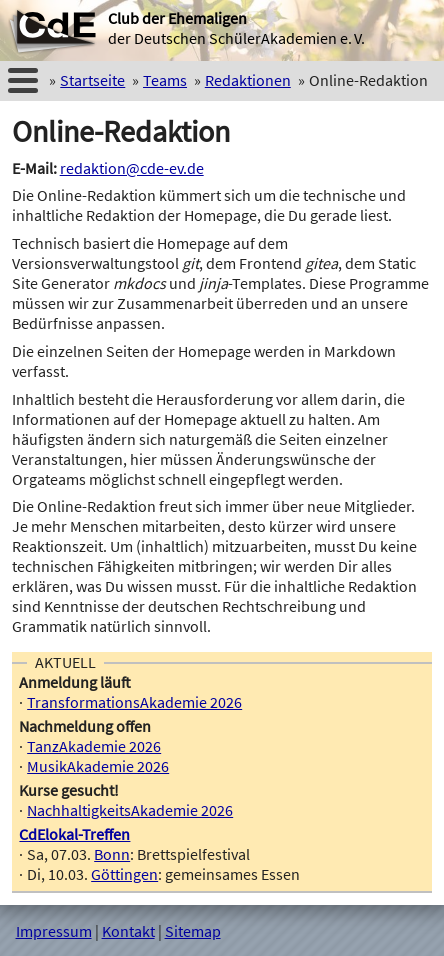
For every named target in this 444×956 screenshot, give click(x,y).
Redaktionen (248, 80)
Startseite (92, 80)
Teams (165, 80)
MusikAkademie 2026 (98, 766)
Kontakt (128, 931)
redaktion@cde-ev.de (132, 168)
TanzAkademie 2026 (94, 746)
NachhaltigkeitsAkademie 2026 (130, 810)
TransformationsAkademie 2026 (134, 702)
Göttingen (124, 874)
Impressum (54, 931)
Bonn (112, 854)
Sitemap (193, 931)
